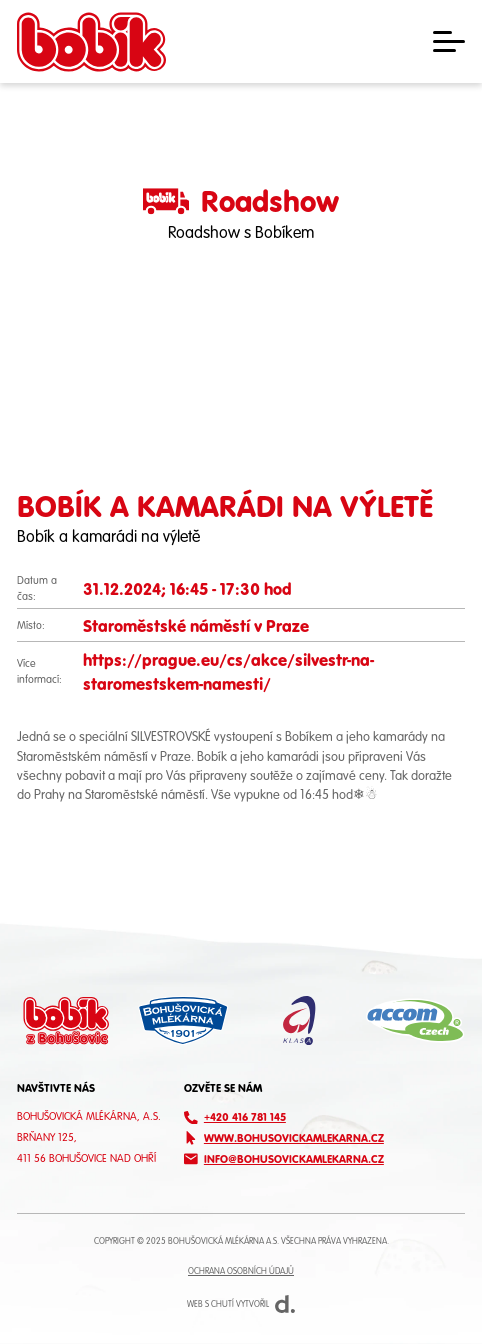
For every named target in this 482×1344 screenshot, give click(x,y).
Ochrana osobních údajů (241, 1271)
